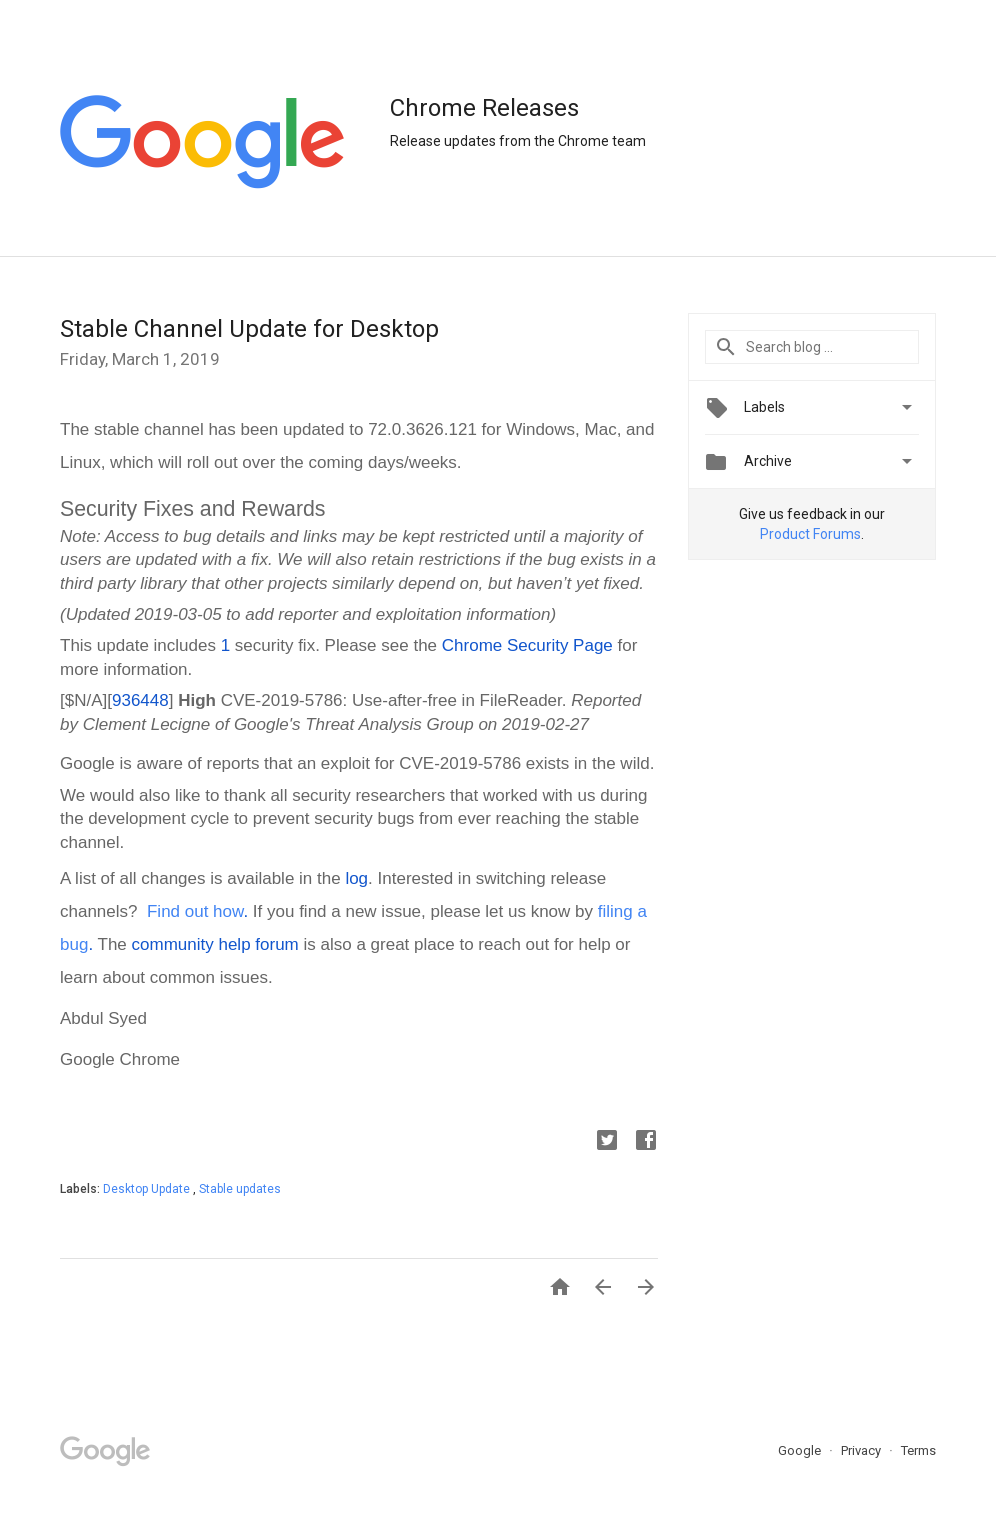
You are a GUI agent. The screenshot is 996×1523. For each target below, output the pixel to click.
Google (801, 1450)
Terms (918, 1450)
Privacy (862, 1450)
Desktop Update (148, 1189)
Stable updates (240, 1189)
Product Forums (810, 534)
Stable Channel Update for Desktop (249, 329)
